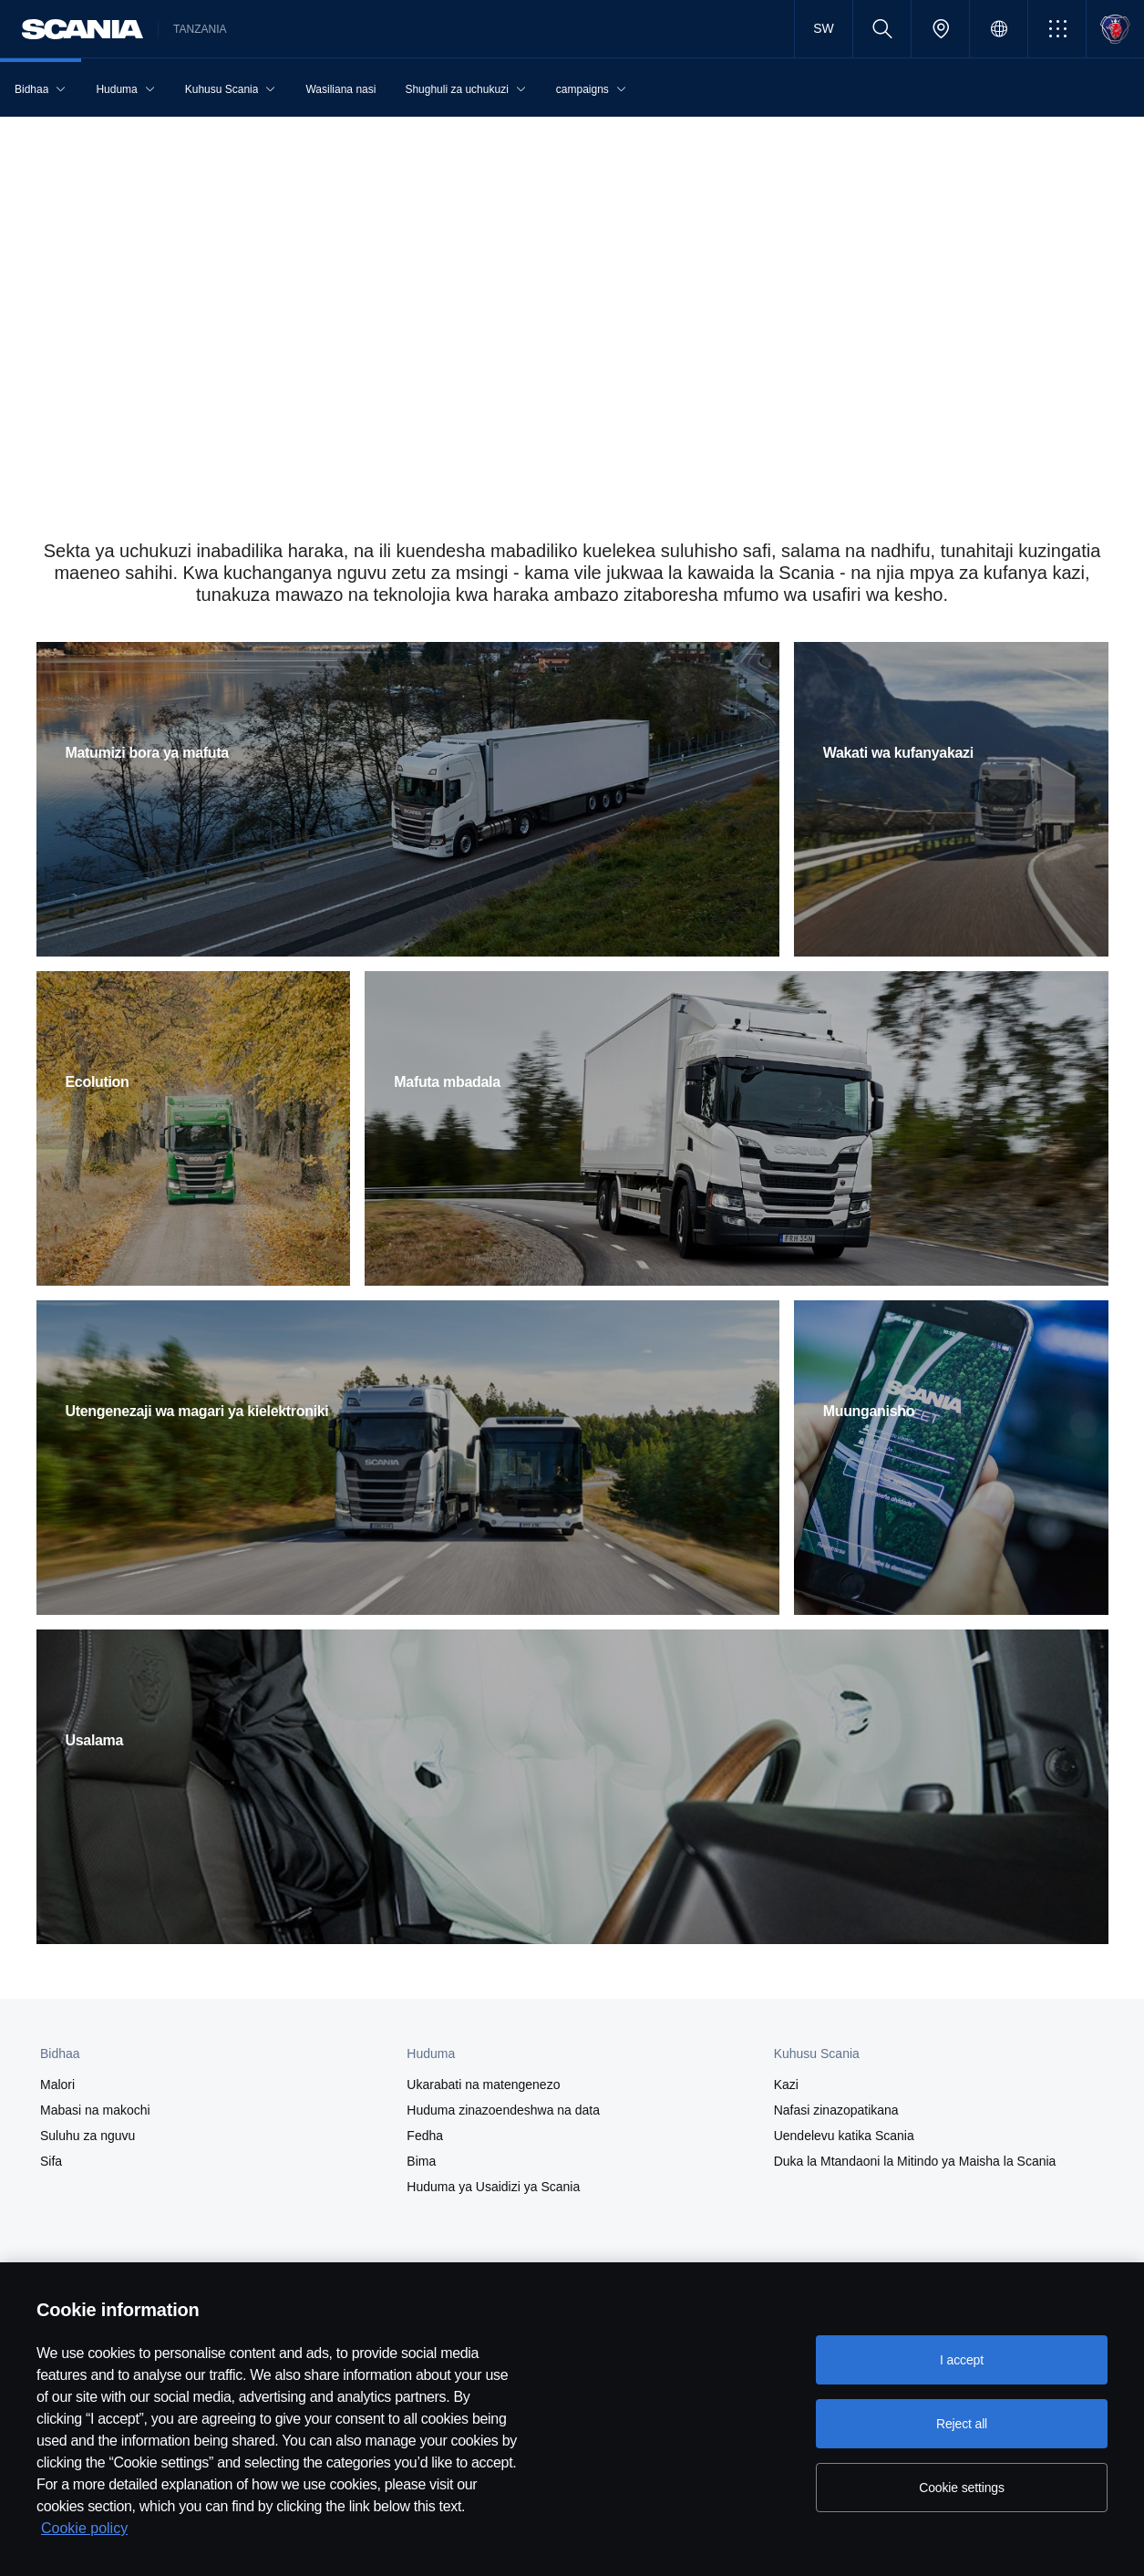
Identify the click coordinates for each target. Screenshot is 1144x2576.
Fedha (425, 2135)
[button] (1057, 28)
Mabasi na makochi (95, 2110)
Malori (57, 2084)
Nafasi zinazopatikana (836, 2110)
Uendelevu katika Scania (844, 2135)
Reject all (961, 2423)
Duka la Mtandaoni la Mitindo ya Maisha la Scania (915, 2161)
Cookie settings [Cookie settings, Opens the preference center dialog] (962, 2487)
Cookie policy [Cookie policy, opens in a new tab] (84, 2528)
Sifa (51, 2161)
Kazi (786, 2084)
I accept (962, 2360)
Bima (421, 2161)
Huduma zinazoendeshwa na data (503, 2110)
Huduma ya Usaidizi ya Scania (493, 2186)
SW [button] (823, 28)
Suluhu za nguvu (87, 2135)
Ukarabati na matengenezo (483, 2084)
